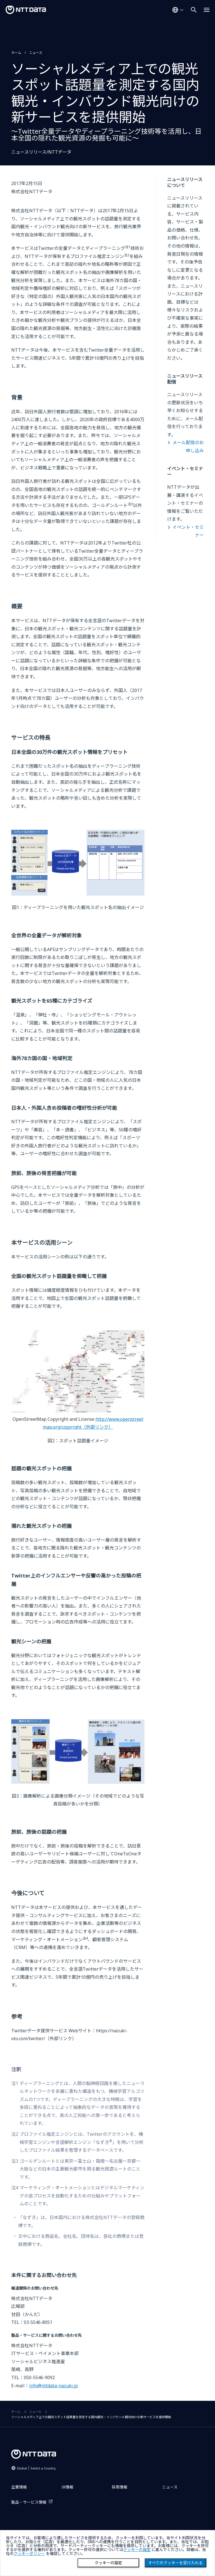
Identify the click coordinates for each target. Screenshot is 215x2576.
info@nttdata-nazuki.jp (53, 2386)
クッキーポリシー (29, 2553)
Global (36, 2468)
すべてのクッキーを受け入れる (175, 2563)
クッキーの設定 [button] (137, 2549)
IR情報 (67, 2487)
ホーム (16, 52)
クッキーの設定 (108, 2563)
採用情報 (119, 2487)
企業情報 (19, 2487)
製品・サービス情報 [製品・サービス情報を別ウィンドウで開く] (28, 2502)
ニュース (35, 52)
